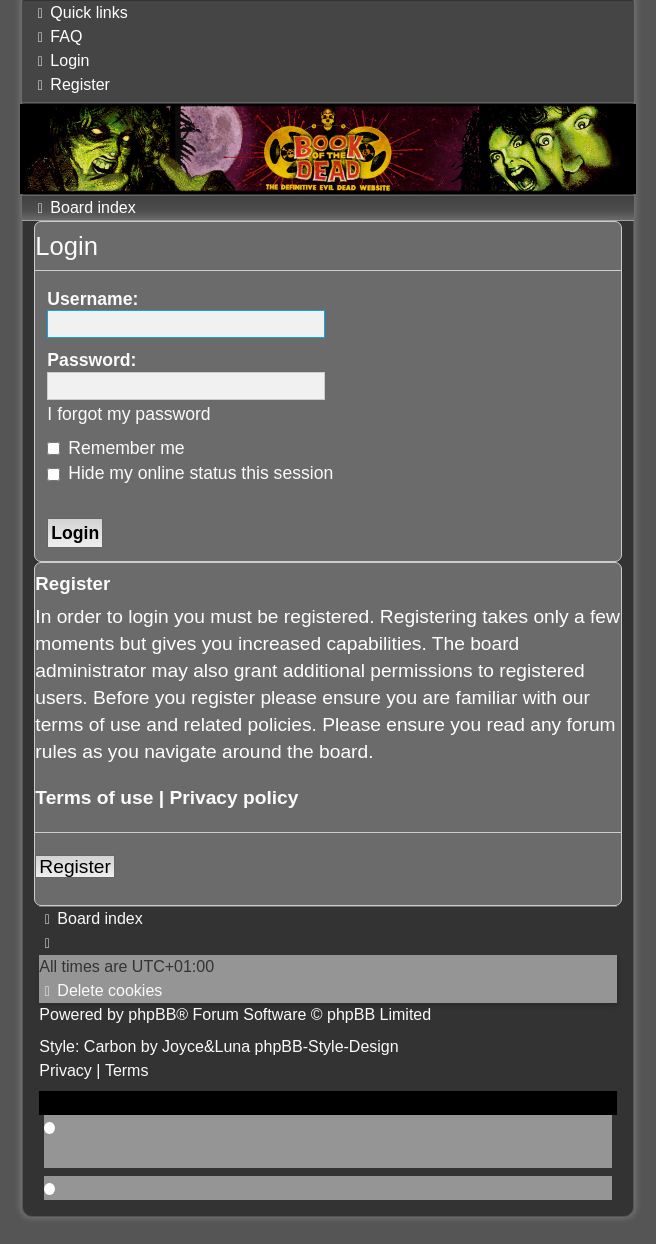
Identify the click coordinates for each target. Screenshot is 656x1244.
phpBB (152, 1014)
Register (74, 866)
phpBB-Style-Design (327, 1046)
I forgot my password (128, 414)
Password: (91, 360)
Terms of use (94, 797)
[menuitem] (57, 36)
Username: (92, 299)
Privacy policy (233, 797)
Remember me (115, 448)
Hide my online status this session (190, 473)
